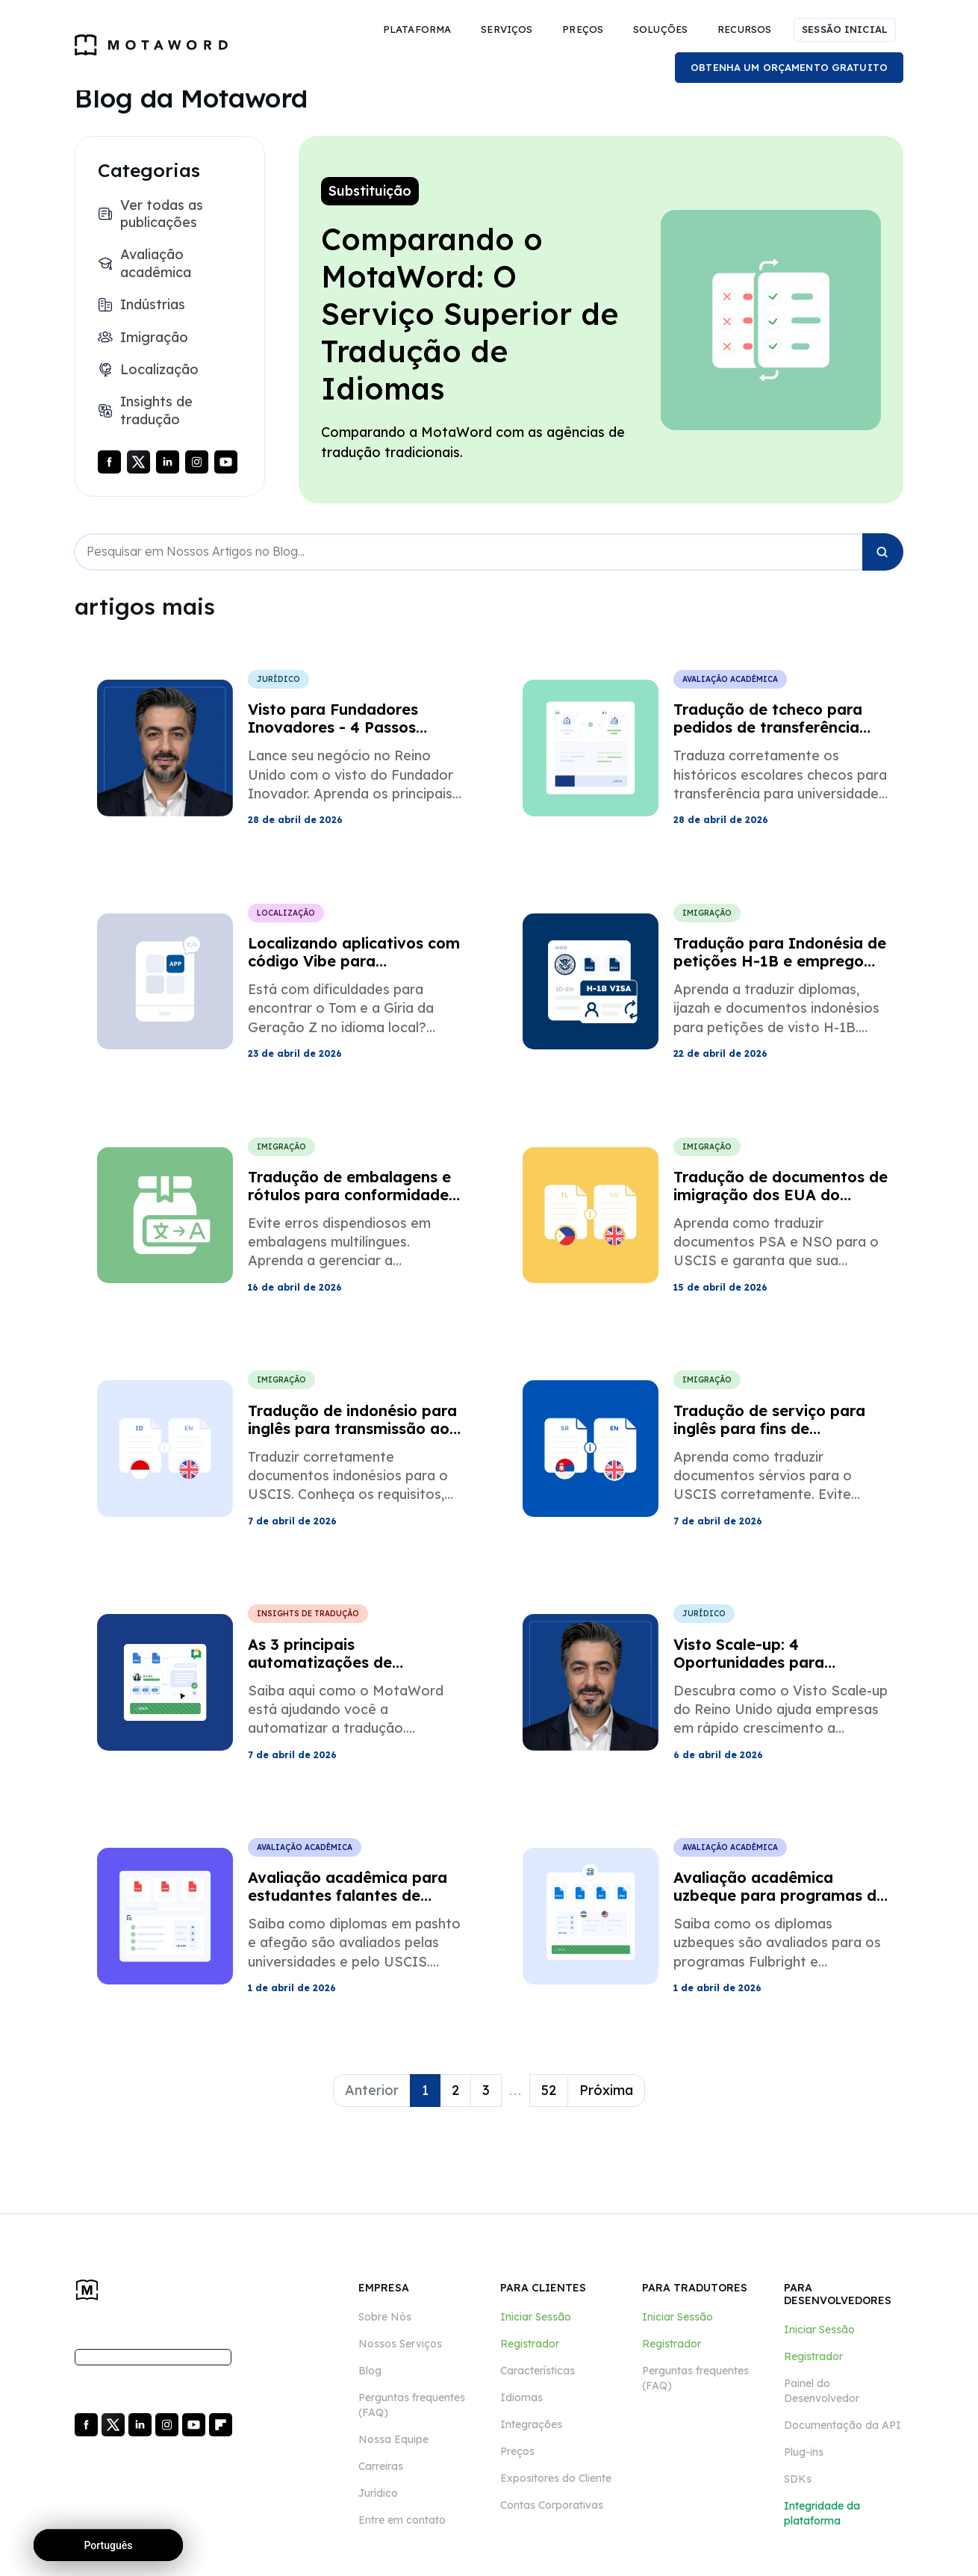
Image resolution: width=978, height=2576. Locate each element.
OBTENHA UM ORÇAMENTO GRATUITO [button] (789, 67)
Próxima (606, 2090)
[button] (417, 30)
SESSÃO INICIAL (845, 29)
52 (548, 2090)
